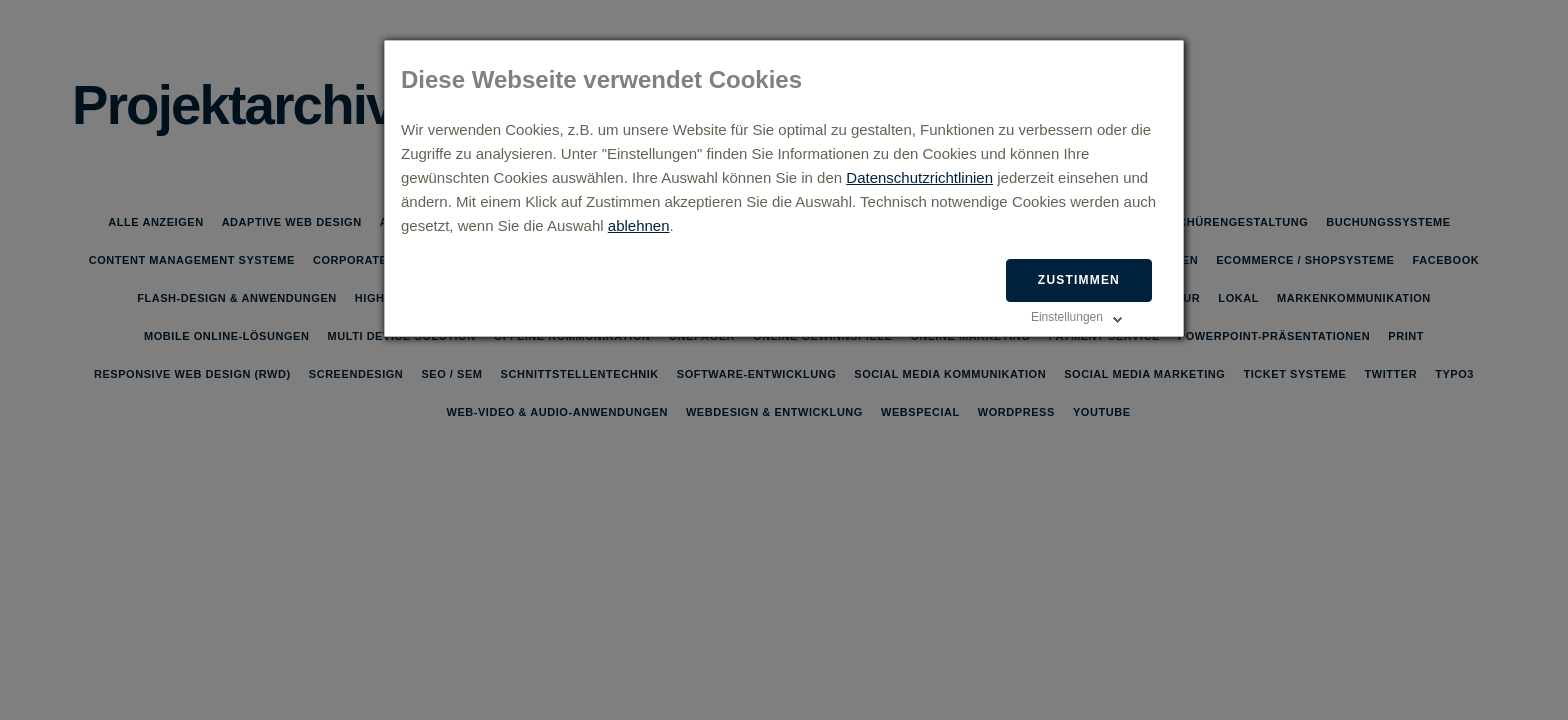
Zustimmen (1079, 280)
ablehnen (639, 225)
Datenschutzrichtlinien (919, 177)
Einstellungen (1067, 317)
